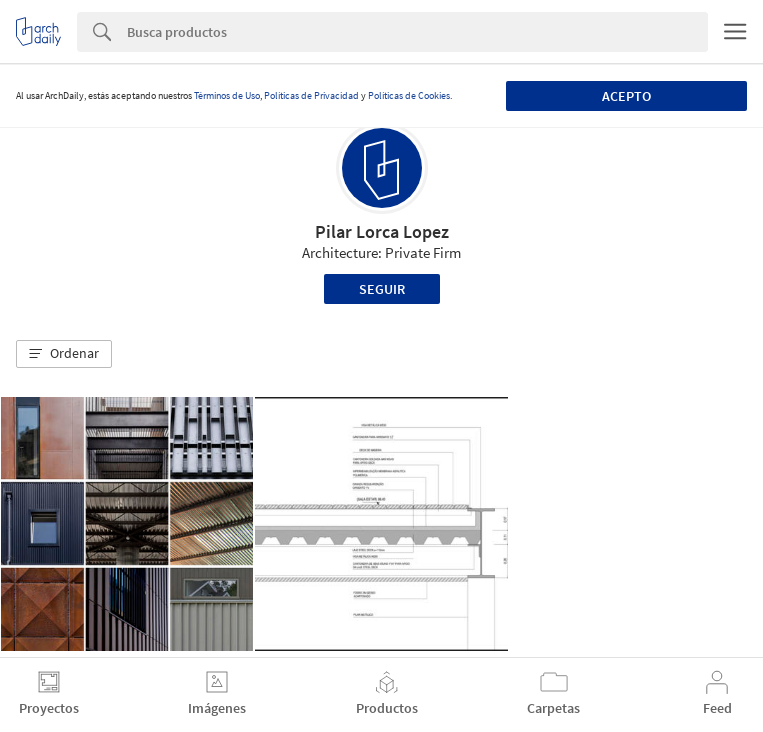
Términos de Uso (227, 95)
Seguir (382, 289)
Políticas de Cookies (409, 95)
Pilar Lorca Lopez (382, 231)
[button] (64, 354)
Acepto (626, 96)
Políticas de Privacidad (311, 95)
